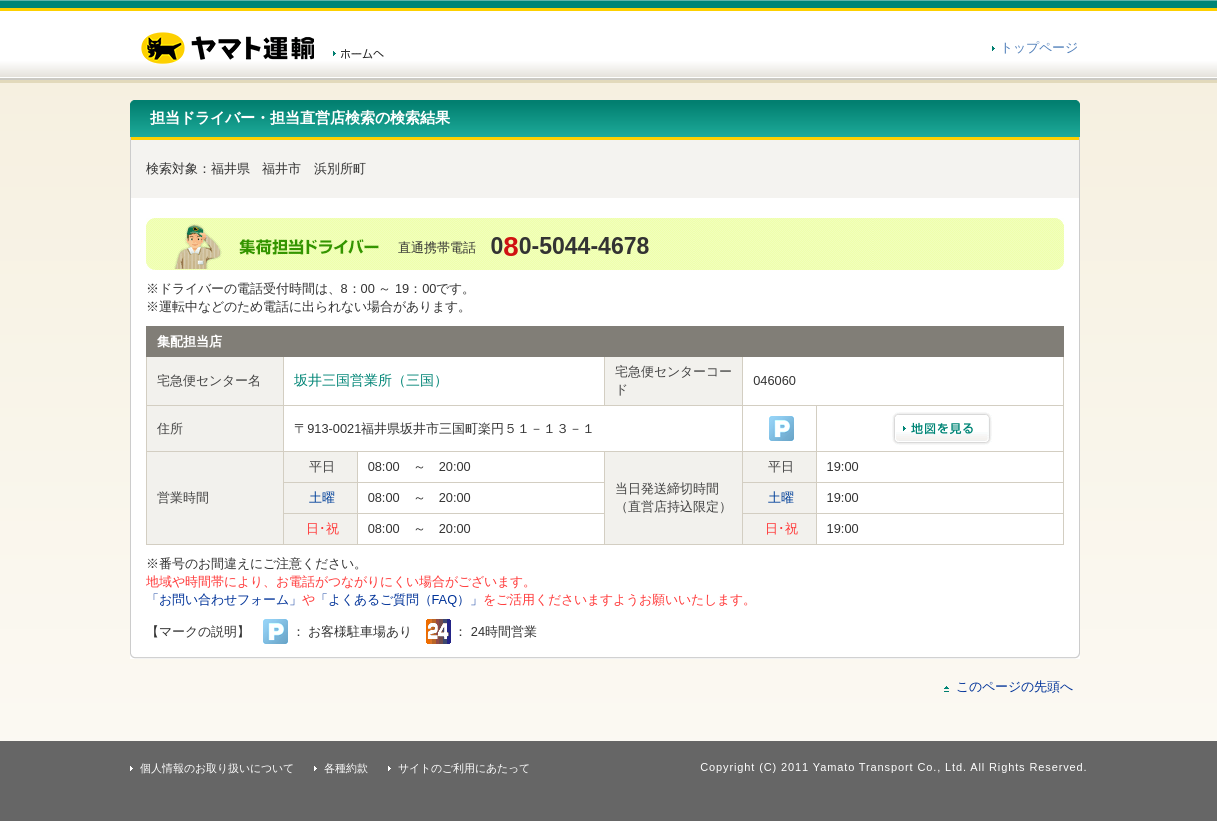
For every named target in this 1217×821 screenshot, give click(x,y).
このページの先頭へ (1014, 686)
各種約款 (346, 768)
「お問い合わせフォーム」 (224, 599)
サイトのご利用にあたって (464, 768)
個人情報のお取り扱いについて (217, 768)
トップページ (1039, 47)
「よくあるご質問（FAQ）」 (399, 599)
